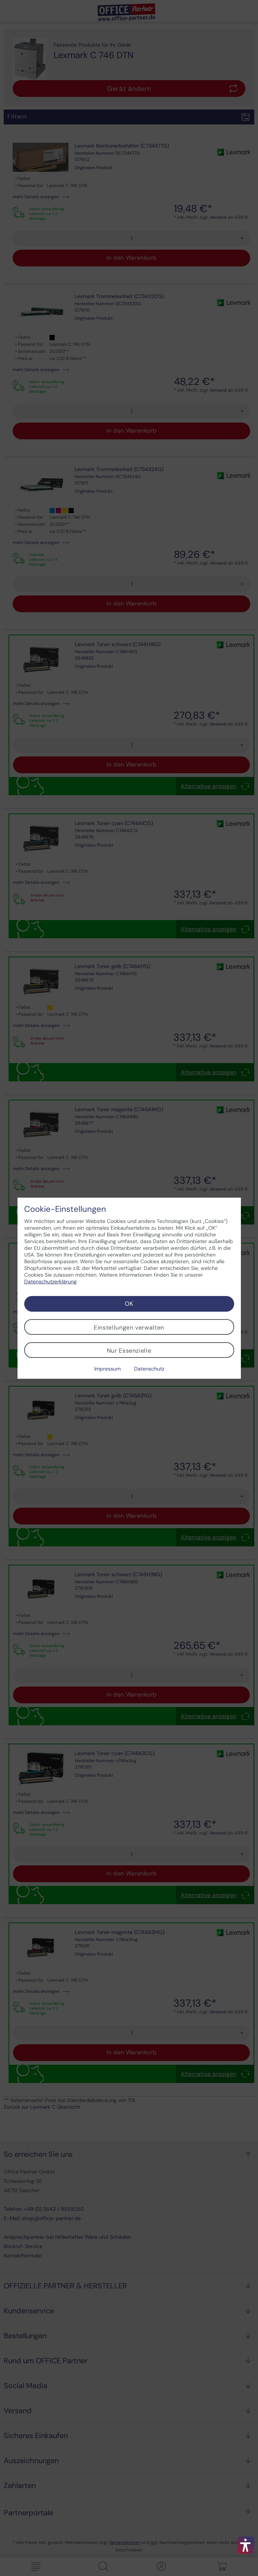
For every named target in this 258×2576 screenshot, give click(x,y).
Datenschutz (149, 1368)
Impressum (107, 1368)
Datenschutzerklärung (50, 1281)
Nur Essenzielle (129, 1351)
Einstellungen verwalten (129, 1327)
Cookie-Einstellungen (65, 1209)
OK (129, 1304)
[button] (245, 2545)
